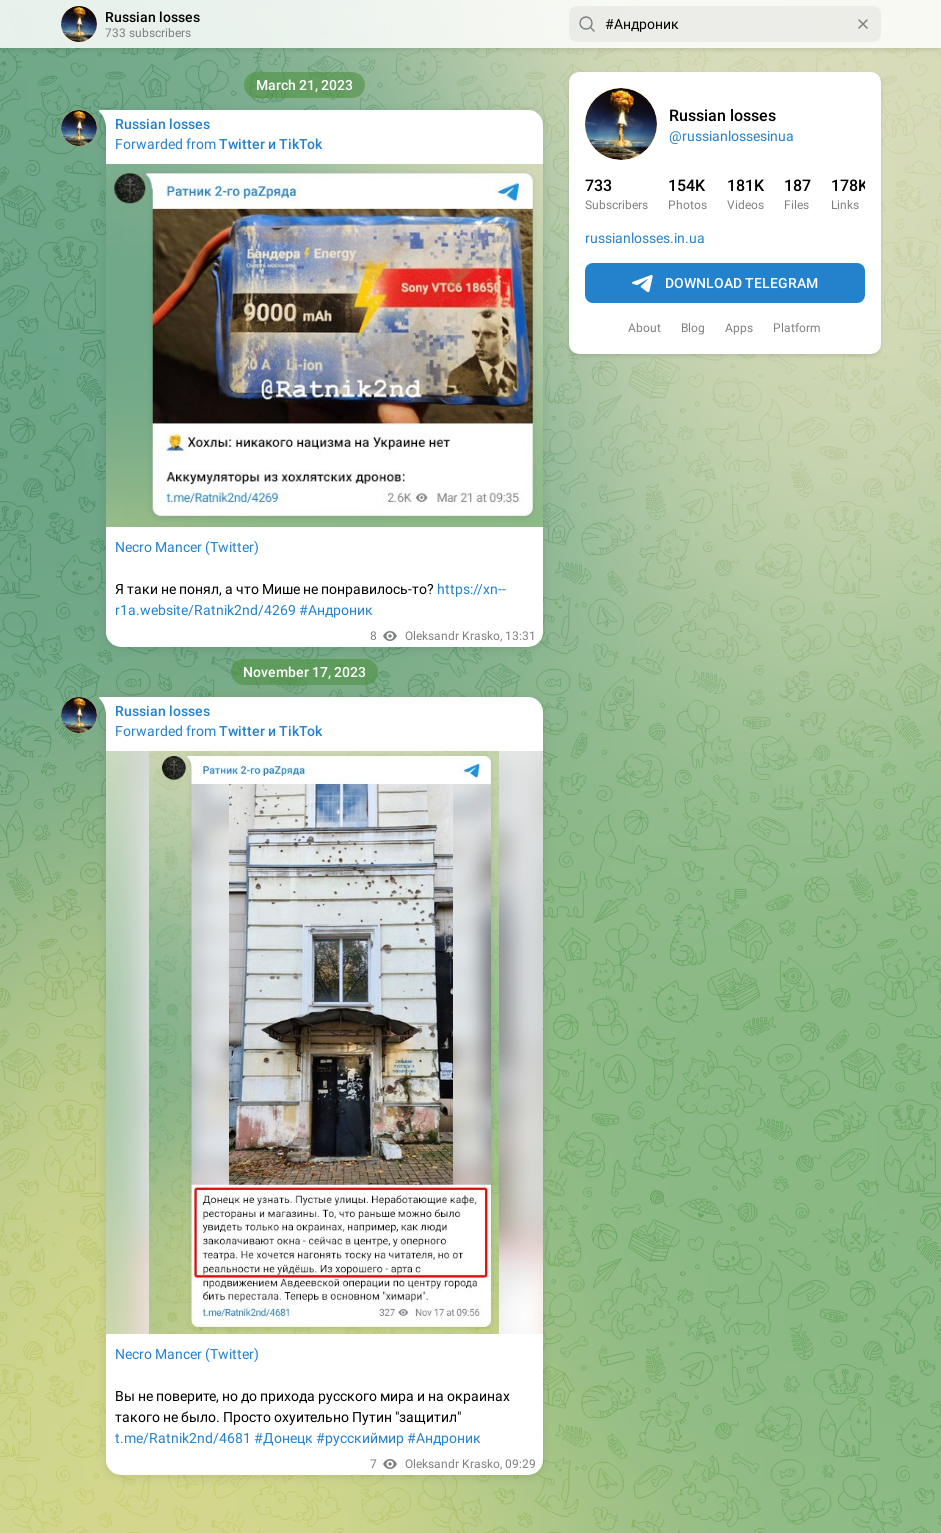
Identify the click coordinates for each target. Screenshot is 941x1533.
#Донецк (283, 1438)
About (644, 328)
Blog (693, 328)
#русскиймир (360, 1438)
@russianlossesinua (731, 136)
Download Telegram (725, 284)
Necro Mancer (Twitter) (187, 547)
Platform (797, 328)
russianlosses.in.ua (645, 238)
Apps (739, 328)
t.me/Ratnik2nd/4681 (183, 1438)
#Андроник (336, 610)
